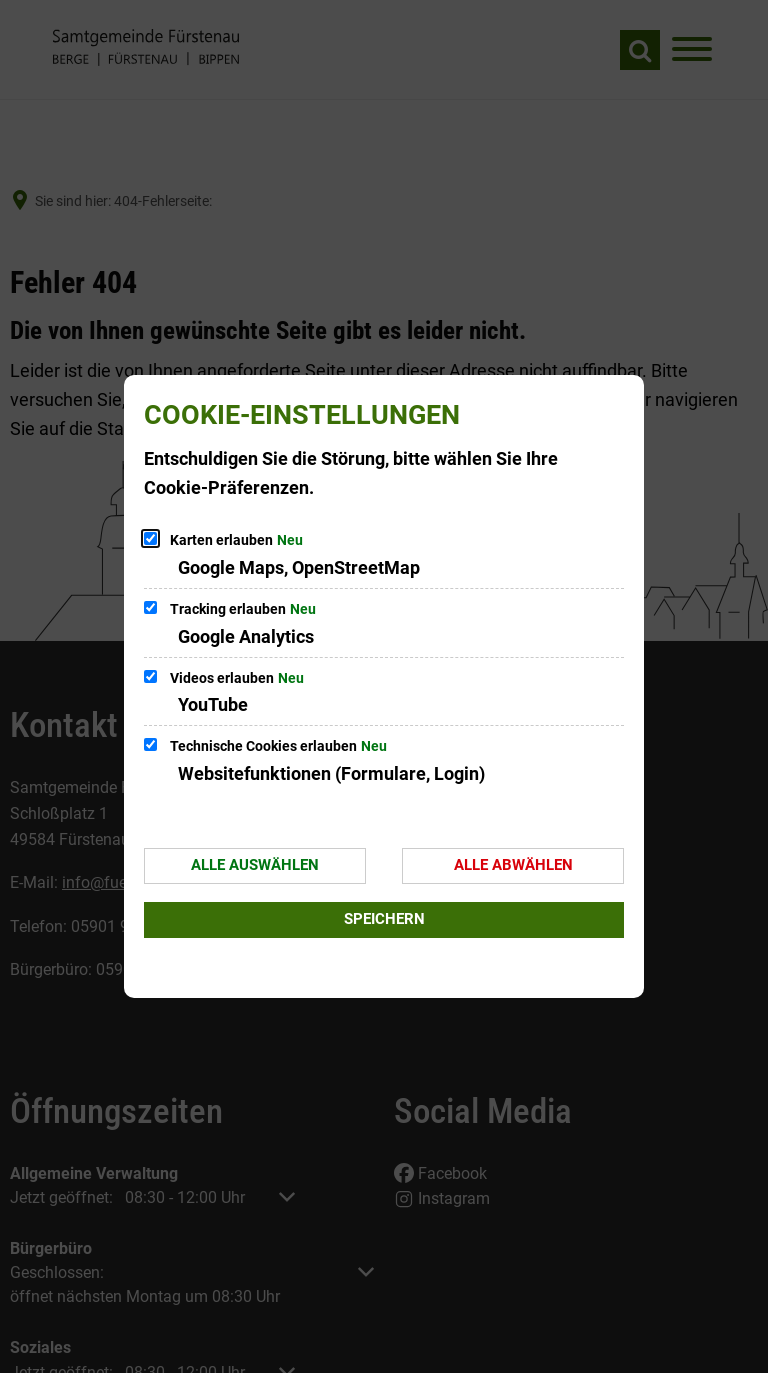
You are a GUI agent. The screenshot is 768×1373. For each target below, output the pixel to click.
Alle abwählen (513, 865)
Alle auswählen (255, 865)
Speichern (384, 919)
